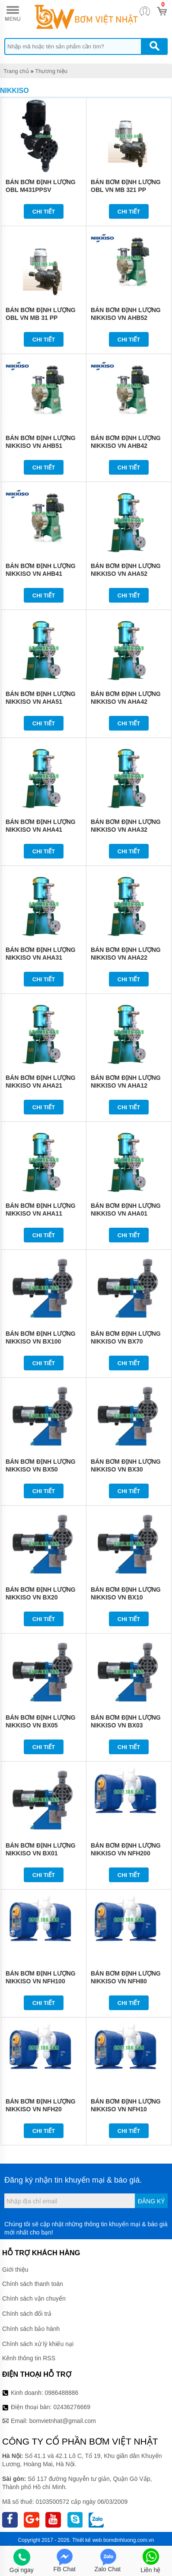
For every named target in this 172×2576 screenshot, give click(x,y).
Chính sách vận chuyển (34, 2298)
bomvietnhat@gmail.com (62, 2420)
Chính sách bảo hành (31, 2328)
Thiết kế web (87, 2540)
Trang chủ (16, 71)
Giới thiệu (15, 2269)
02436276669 (71, 2407)
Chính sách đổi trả (26, 2313)
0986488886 (62, 2392)
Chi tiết (43, 211)
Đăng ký (151, 2201)
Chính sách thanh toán (32, 2283)
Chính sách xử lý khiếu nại (37, 2343)
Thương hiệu (51, 71)
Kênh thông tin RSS (28, 2358)
